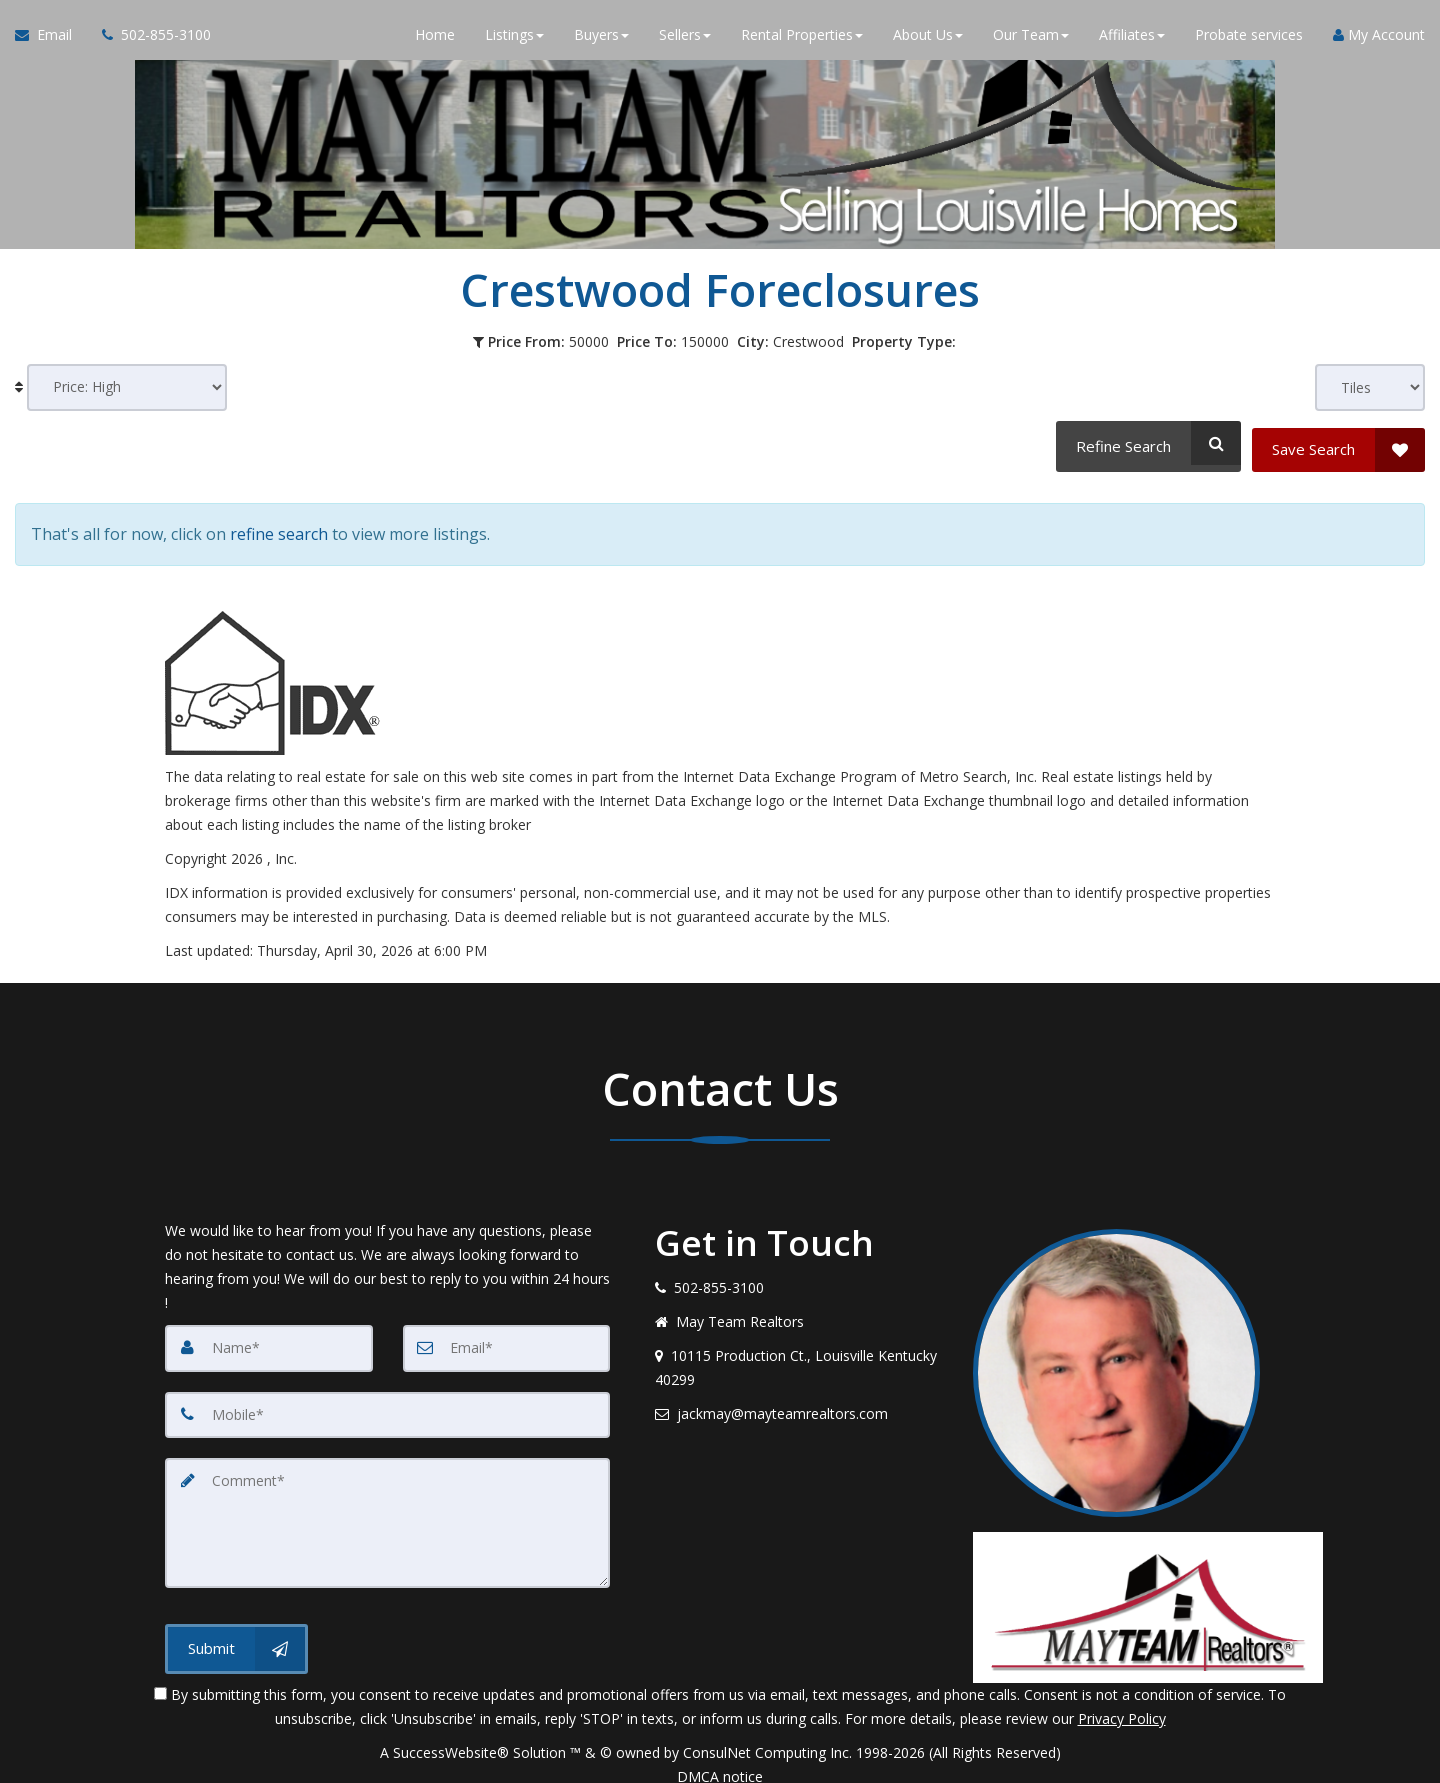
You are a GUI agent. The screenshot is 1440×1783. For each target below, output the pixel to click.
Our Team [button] (1031, 39)
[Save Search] (1338, 443)
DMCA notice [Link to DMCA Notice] (720, 1760)
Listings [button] (514, 39)
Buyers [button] (601, 39)
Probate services (1249, 39)
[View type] (1370, 387)
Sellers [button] (685, 39)
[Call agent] (149, 40)
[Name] (269, 1332)
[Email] (507, 1332)
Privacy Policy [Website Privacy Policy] (1122, 1702)
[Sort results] (127, 387)
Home (435, 39)
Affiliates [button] (1132, 39)
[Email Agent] (51, 40)
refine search (279, 523)
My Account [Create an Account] (1379, 39)
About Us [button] (928, 39)
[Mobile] (387, 1398)
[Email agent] (799, 1398)
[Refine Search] (1145, 443)
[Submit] (236, 1628)
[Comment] (387, 1504)
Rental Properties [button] (802, 39)
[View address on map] (799, 1352)
